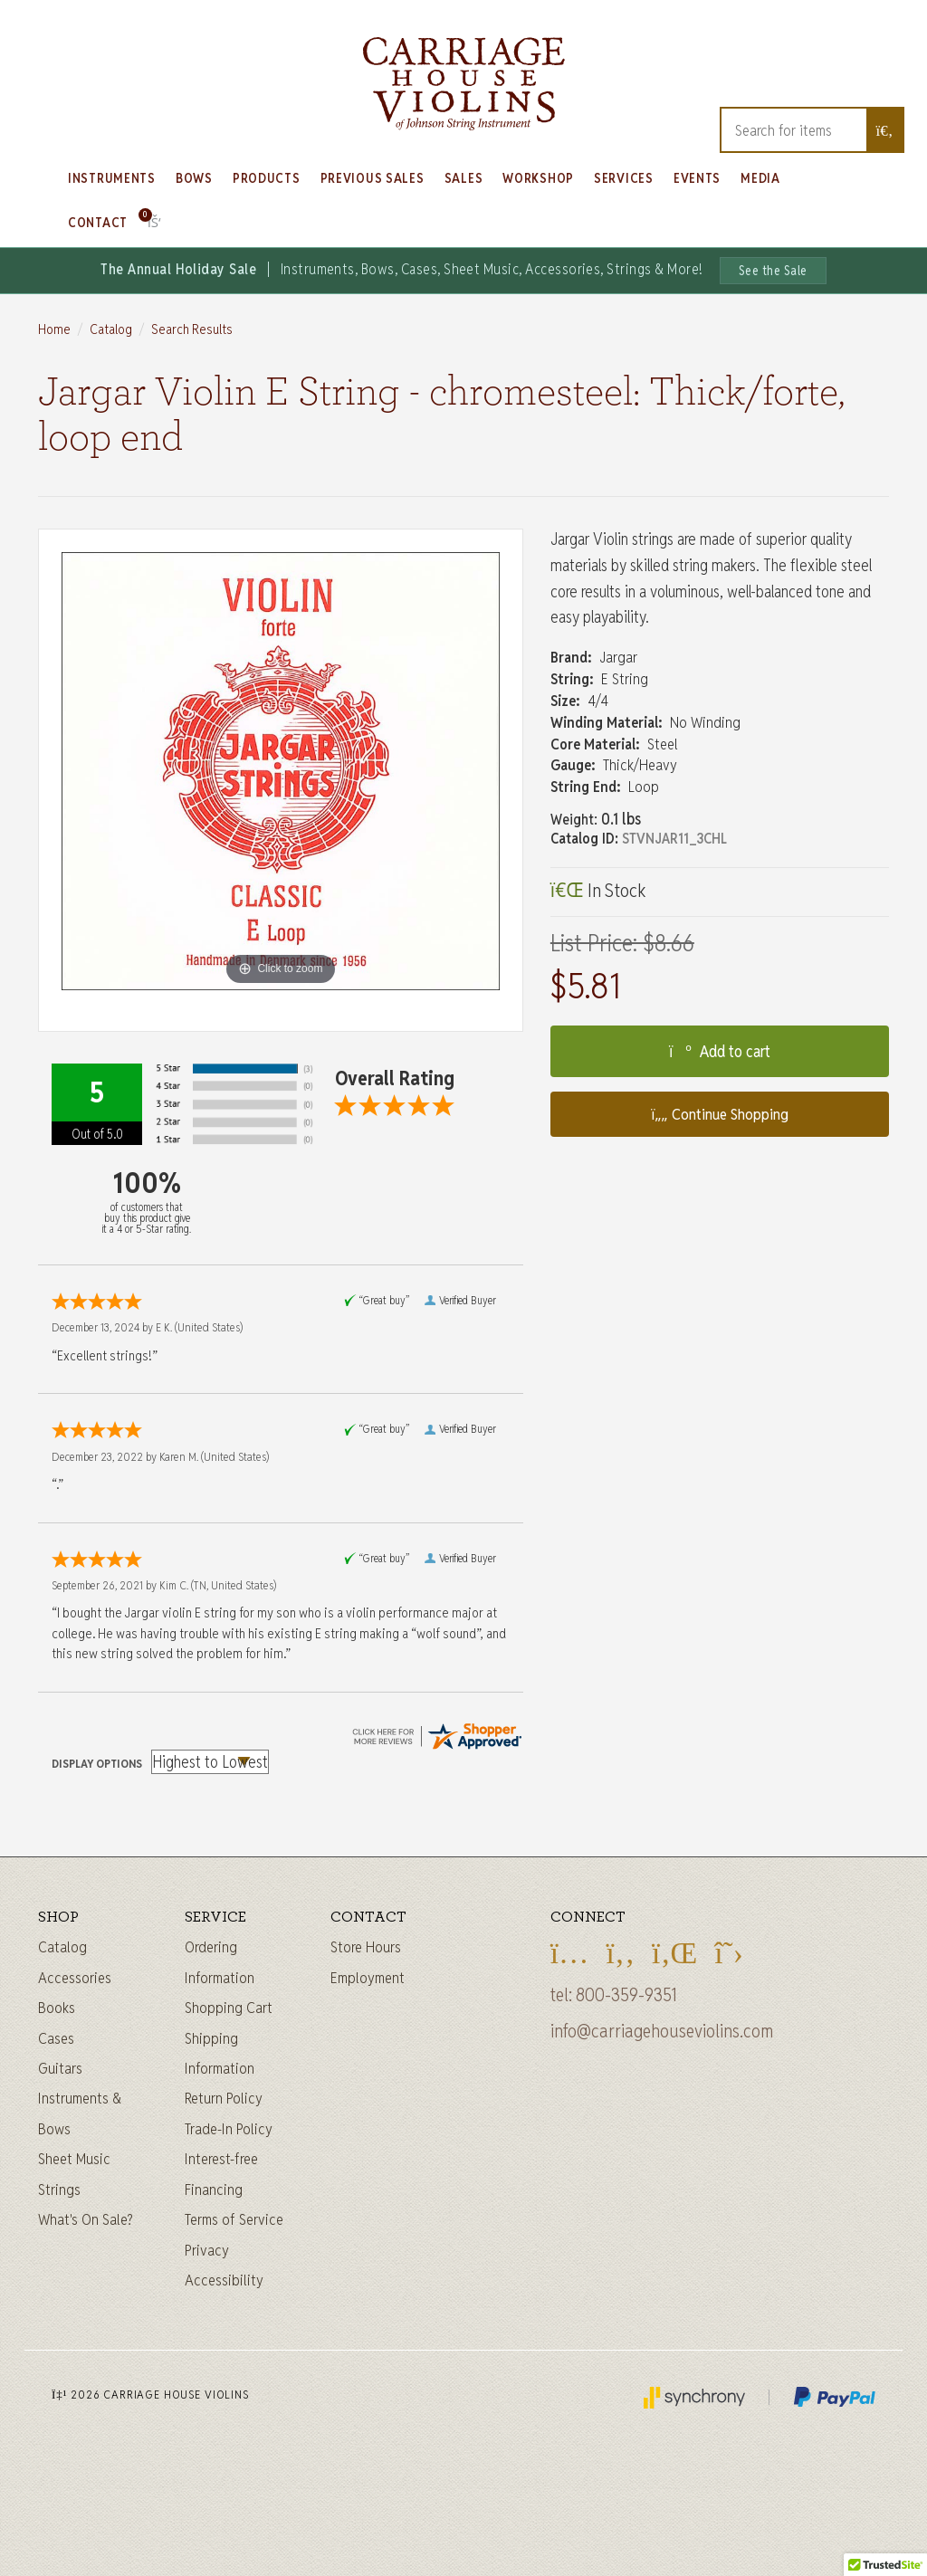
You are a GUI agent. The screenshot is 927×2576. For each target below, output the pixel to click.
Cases (56, 2038)
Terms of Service (234, 2219)
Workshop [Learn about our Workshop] (538, 177)
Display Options (97, 1763)
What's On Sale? (85, 2219)
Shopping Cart (228, 2008)
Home (54, 329)
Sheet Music (74, 2159)
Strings (59, 2189)
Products (267, 177)
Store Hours (365, 1947)
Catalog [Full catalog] (62, 1947)
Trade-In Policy (228, 2129)
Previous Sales (372, 177)
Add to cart (719, 1051)
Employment (367, 1978)
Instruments (112, 177)
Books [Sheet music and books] (56, 2008)
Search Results (192, 329)
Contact (98, 222)
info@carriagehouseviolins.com (661, 2031)
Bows (194, 177)
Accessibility (224, 2280)
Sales (463, 177)
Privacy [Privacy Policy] (207, 2250)
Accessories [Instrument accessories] (74, 1978)
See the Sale (773, 270)
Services (624, 177)
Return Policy (224, 2098)
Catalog (111, 329)
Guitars (60, 2068)
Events (697, 177)
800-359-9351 (626, 1995)
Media (760, 177)
